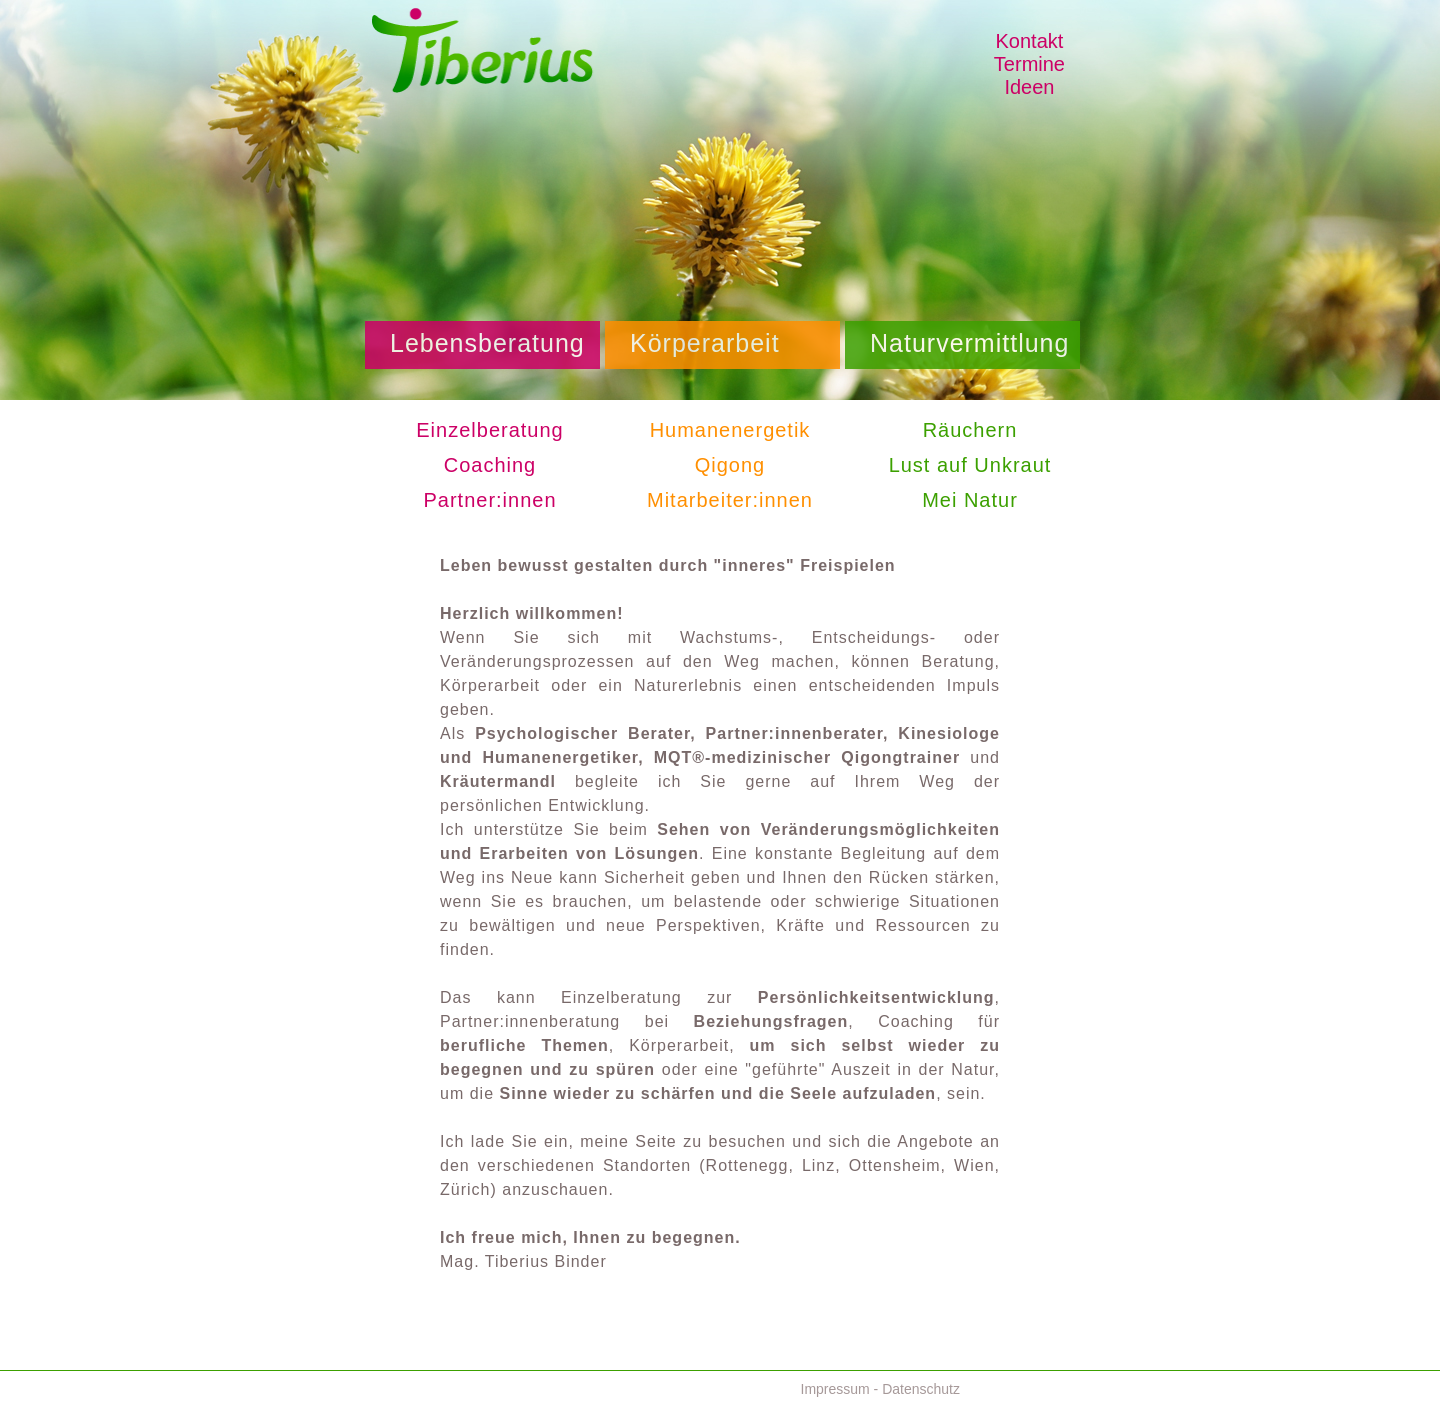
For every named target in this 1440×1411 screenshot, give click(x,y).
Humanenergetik (730, 430)
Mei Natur (970, 500)
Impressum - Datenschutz (881, 1389)
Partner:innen (489, 500)
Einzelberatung (489, 430)
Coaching (490, 465)
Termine (1029, 64)
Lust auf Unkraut (970, 465)
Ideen (1029, 87)
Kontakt (1030, 41)
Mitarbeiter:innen (730, 500)
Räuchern (970, 430)
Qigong (730, 465)
